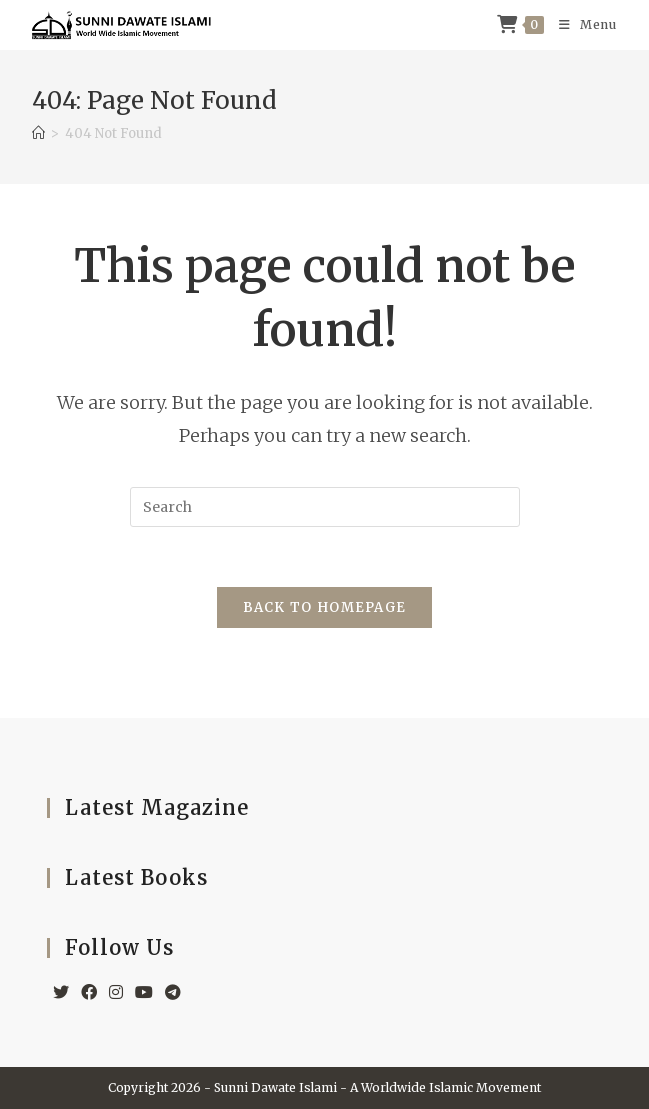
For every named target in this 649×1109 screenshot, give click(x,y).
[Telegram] (173, 992)
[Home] (38, 133)
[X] (61, 992)
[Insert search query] (325, 507)
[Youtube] (144, 992)
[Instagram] (116, 992)
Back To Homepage (325, 607)
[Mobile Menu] (580, 25)
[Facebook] (89, 992)
